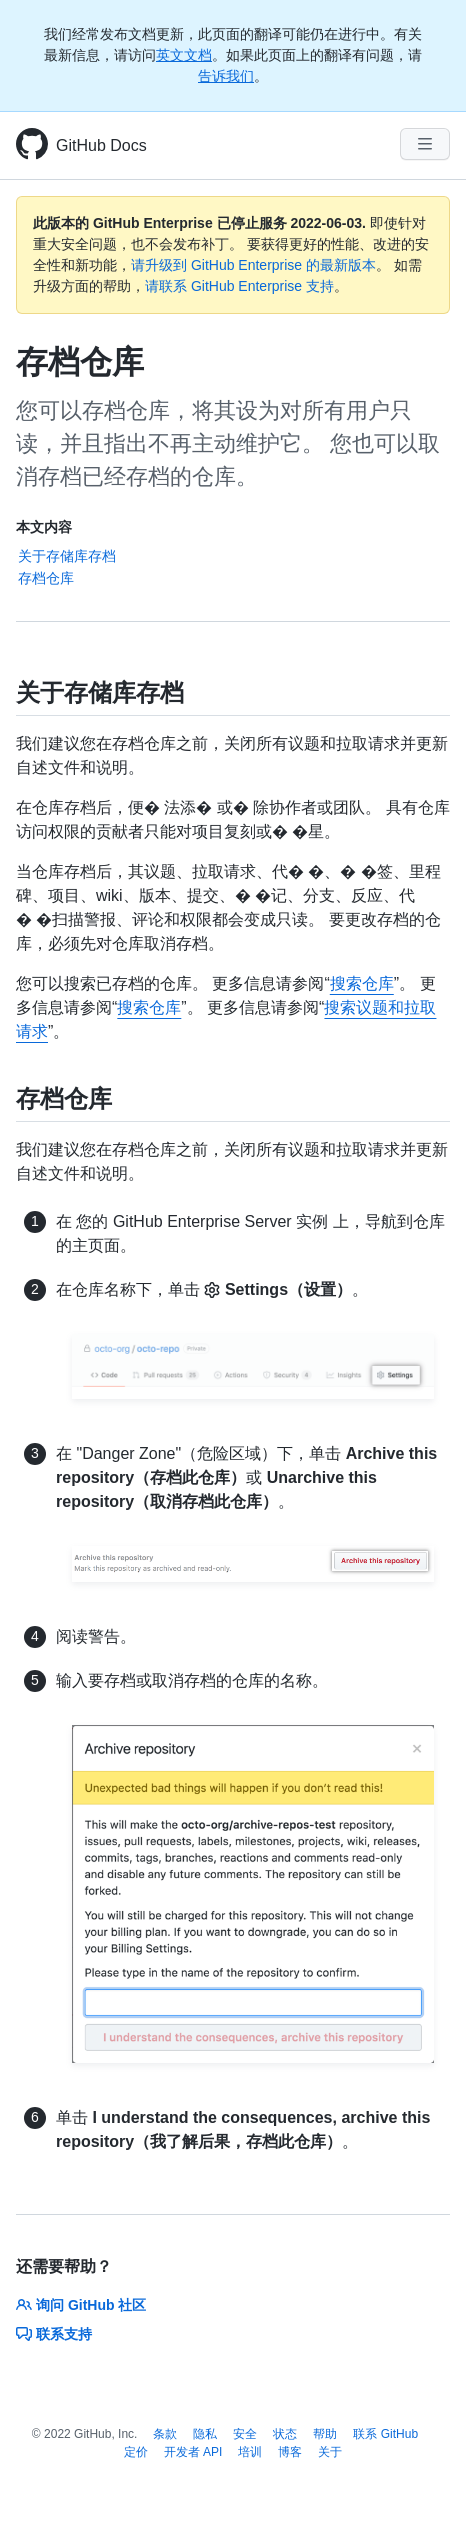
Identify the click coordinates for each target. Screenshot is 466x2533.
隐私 (205, 2434)
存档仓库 (46, 578)
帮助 (325, 2434)
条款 (165, 2434)
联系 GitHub (385, 2434)
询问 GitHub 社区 (81, 2305)
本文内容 (44, 527)
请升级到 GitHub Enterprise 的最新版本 (253, 265)
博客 (290, 2452)
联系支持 (54, 2334)
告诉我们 (226, 76)
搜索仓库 (362, 983)
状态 (285, 2434)
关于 (330, 2452)
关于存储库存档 (67, 556)
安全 (245, 2434)
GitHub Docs (101, 145)
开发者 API (193, 2452)
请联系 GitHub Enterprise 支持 (239, 286)
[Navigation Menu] (425, 144)
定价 (136, 2452)
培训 (250, 2452)
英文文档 (184, 55)
